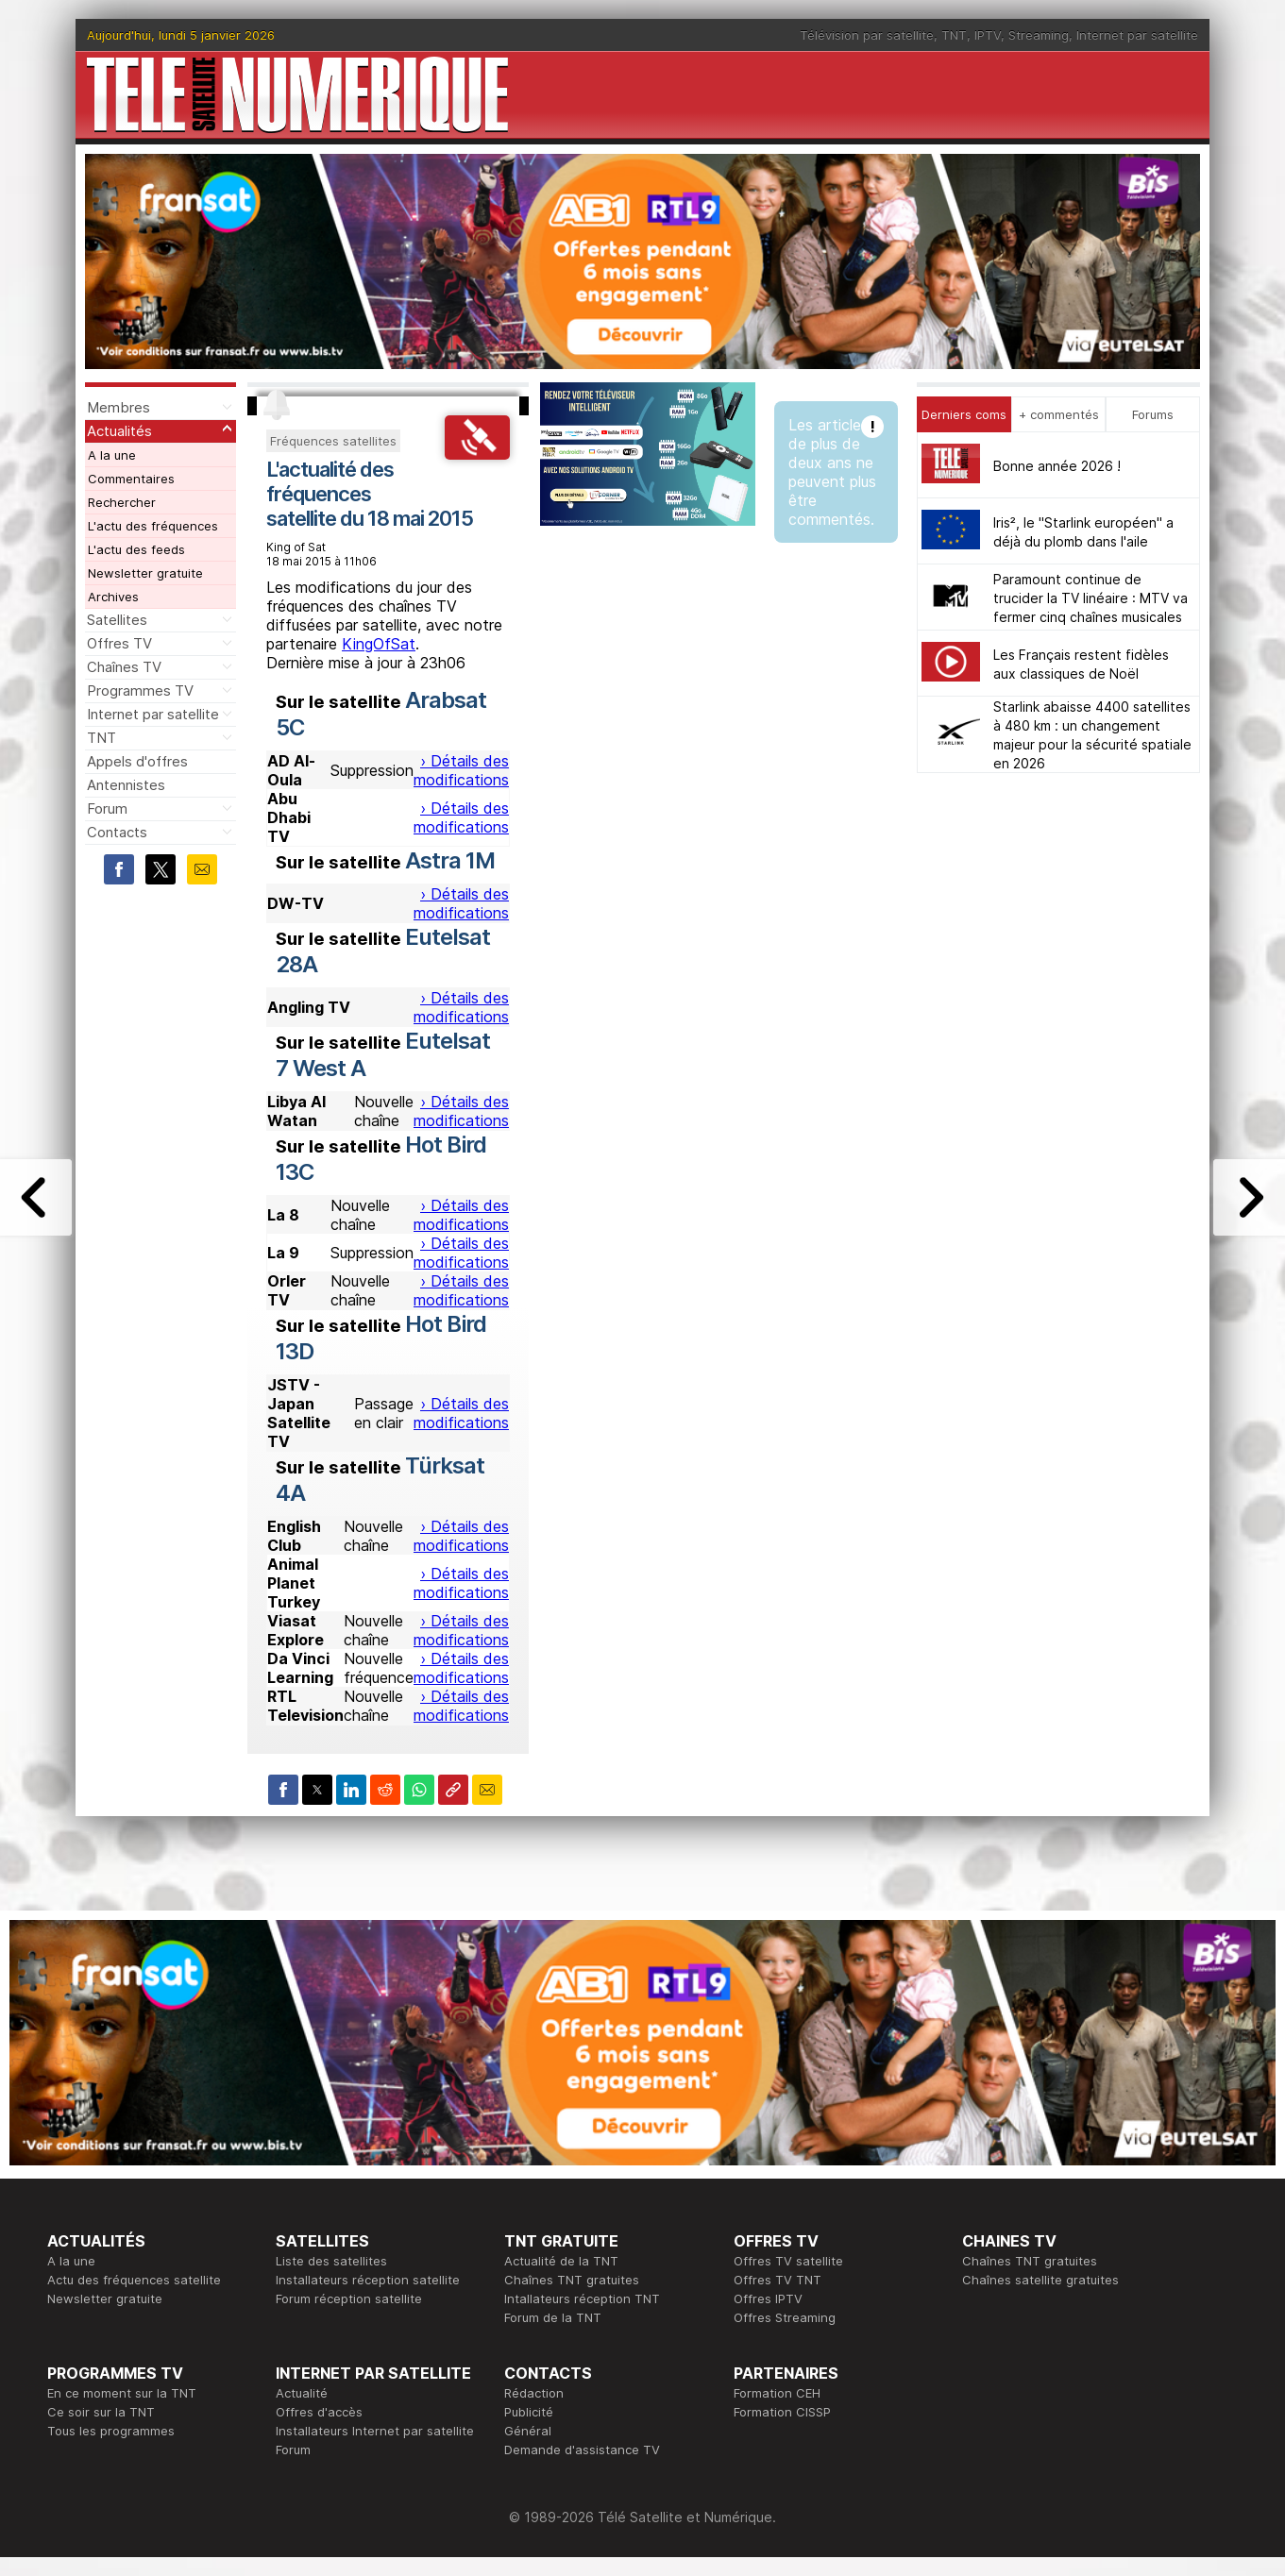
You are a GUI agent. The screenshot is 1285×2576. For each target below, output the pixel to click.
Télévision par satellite (867, 34)
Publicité (528, 2411)
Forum (107, 808)
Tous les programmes (111, 2430)
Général (527, 2430)
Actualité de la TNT (561, 2260)
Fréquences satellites (333, 440)
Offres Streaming (785, 2317)
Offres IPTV (768, 2298)
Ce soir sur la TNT (101, 2411)
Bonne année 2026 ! (1057, 466)
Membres (118, 407)
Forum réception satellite (349, 2298)
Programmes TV (140, 690)
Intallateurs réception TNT (582, 2298)
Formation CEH (777, 2392)
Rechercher (122, 502)
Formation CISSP (782, 2411)
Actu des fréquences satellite (134, 2279)
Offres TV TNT (777, 2279)
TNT (954, 34)
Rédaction (534, 2392)
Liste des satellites (331, 2260)
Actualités (119, 431)
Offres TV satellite (788, 2260)
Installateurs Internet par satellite (375, 2430)
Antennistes (126, 785)
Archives (113, 596)
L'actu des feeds (136, 549)
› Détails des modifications (461, 770)
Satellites (117, 620)
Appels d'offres (137, 761)
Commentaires (131, 478)
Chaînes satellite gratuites (1040, 2279)
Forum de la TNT (552, 2317)
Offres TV (119, 643)
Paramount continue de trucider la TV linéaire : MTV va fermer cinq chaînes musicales (1090, 598)
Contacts (117, 832)
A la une (112, 455)
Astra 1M (450, 860)
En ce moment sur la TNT (121, 2392)
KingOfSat (378, 643)
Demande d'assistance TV (582, 2449)
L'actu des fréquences (153, 525)
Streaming (1038, 34)
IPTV (987, 34)
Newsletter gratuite (145, 573)
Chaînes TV (124, 667)
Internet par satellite (1137, 34)
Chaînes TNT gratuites (571, 2279)
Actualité (302, 2392)
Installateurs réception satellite (368, 2279)
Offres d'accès (319, 2411)
